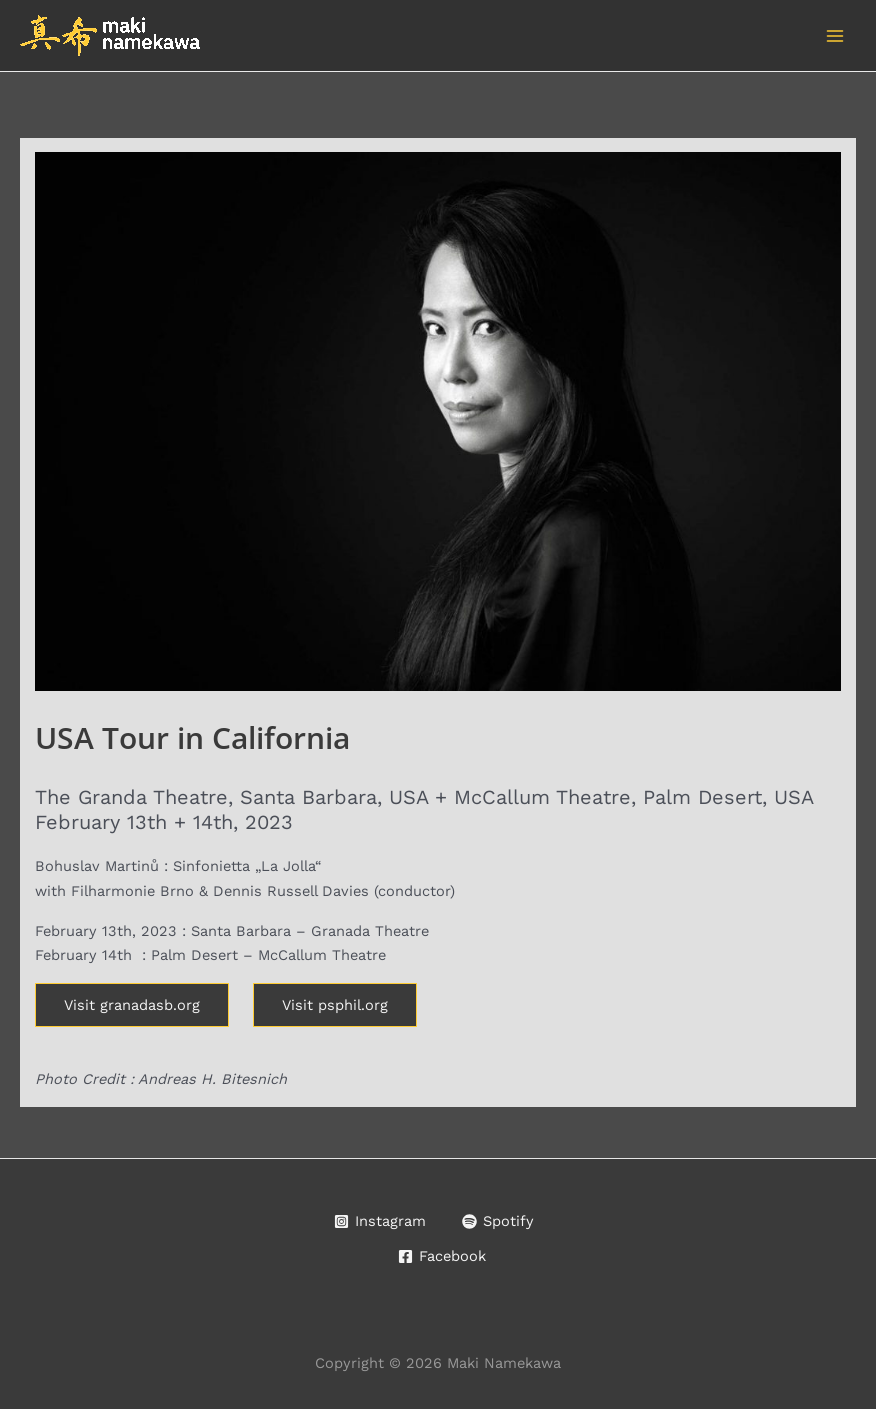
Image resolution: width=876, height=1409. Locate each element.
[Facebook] (442, 1256)
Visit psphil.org (335, 1005)
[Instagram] (380, 1221)
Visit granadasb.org (132, 1005)
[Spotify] (498, 1221)
